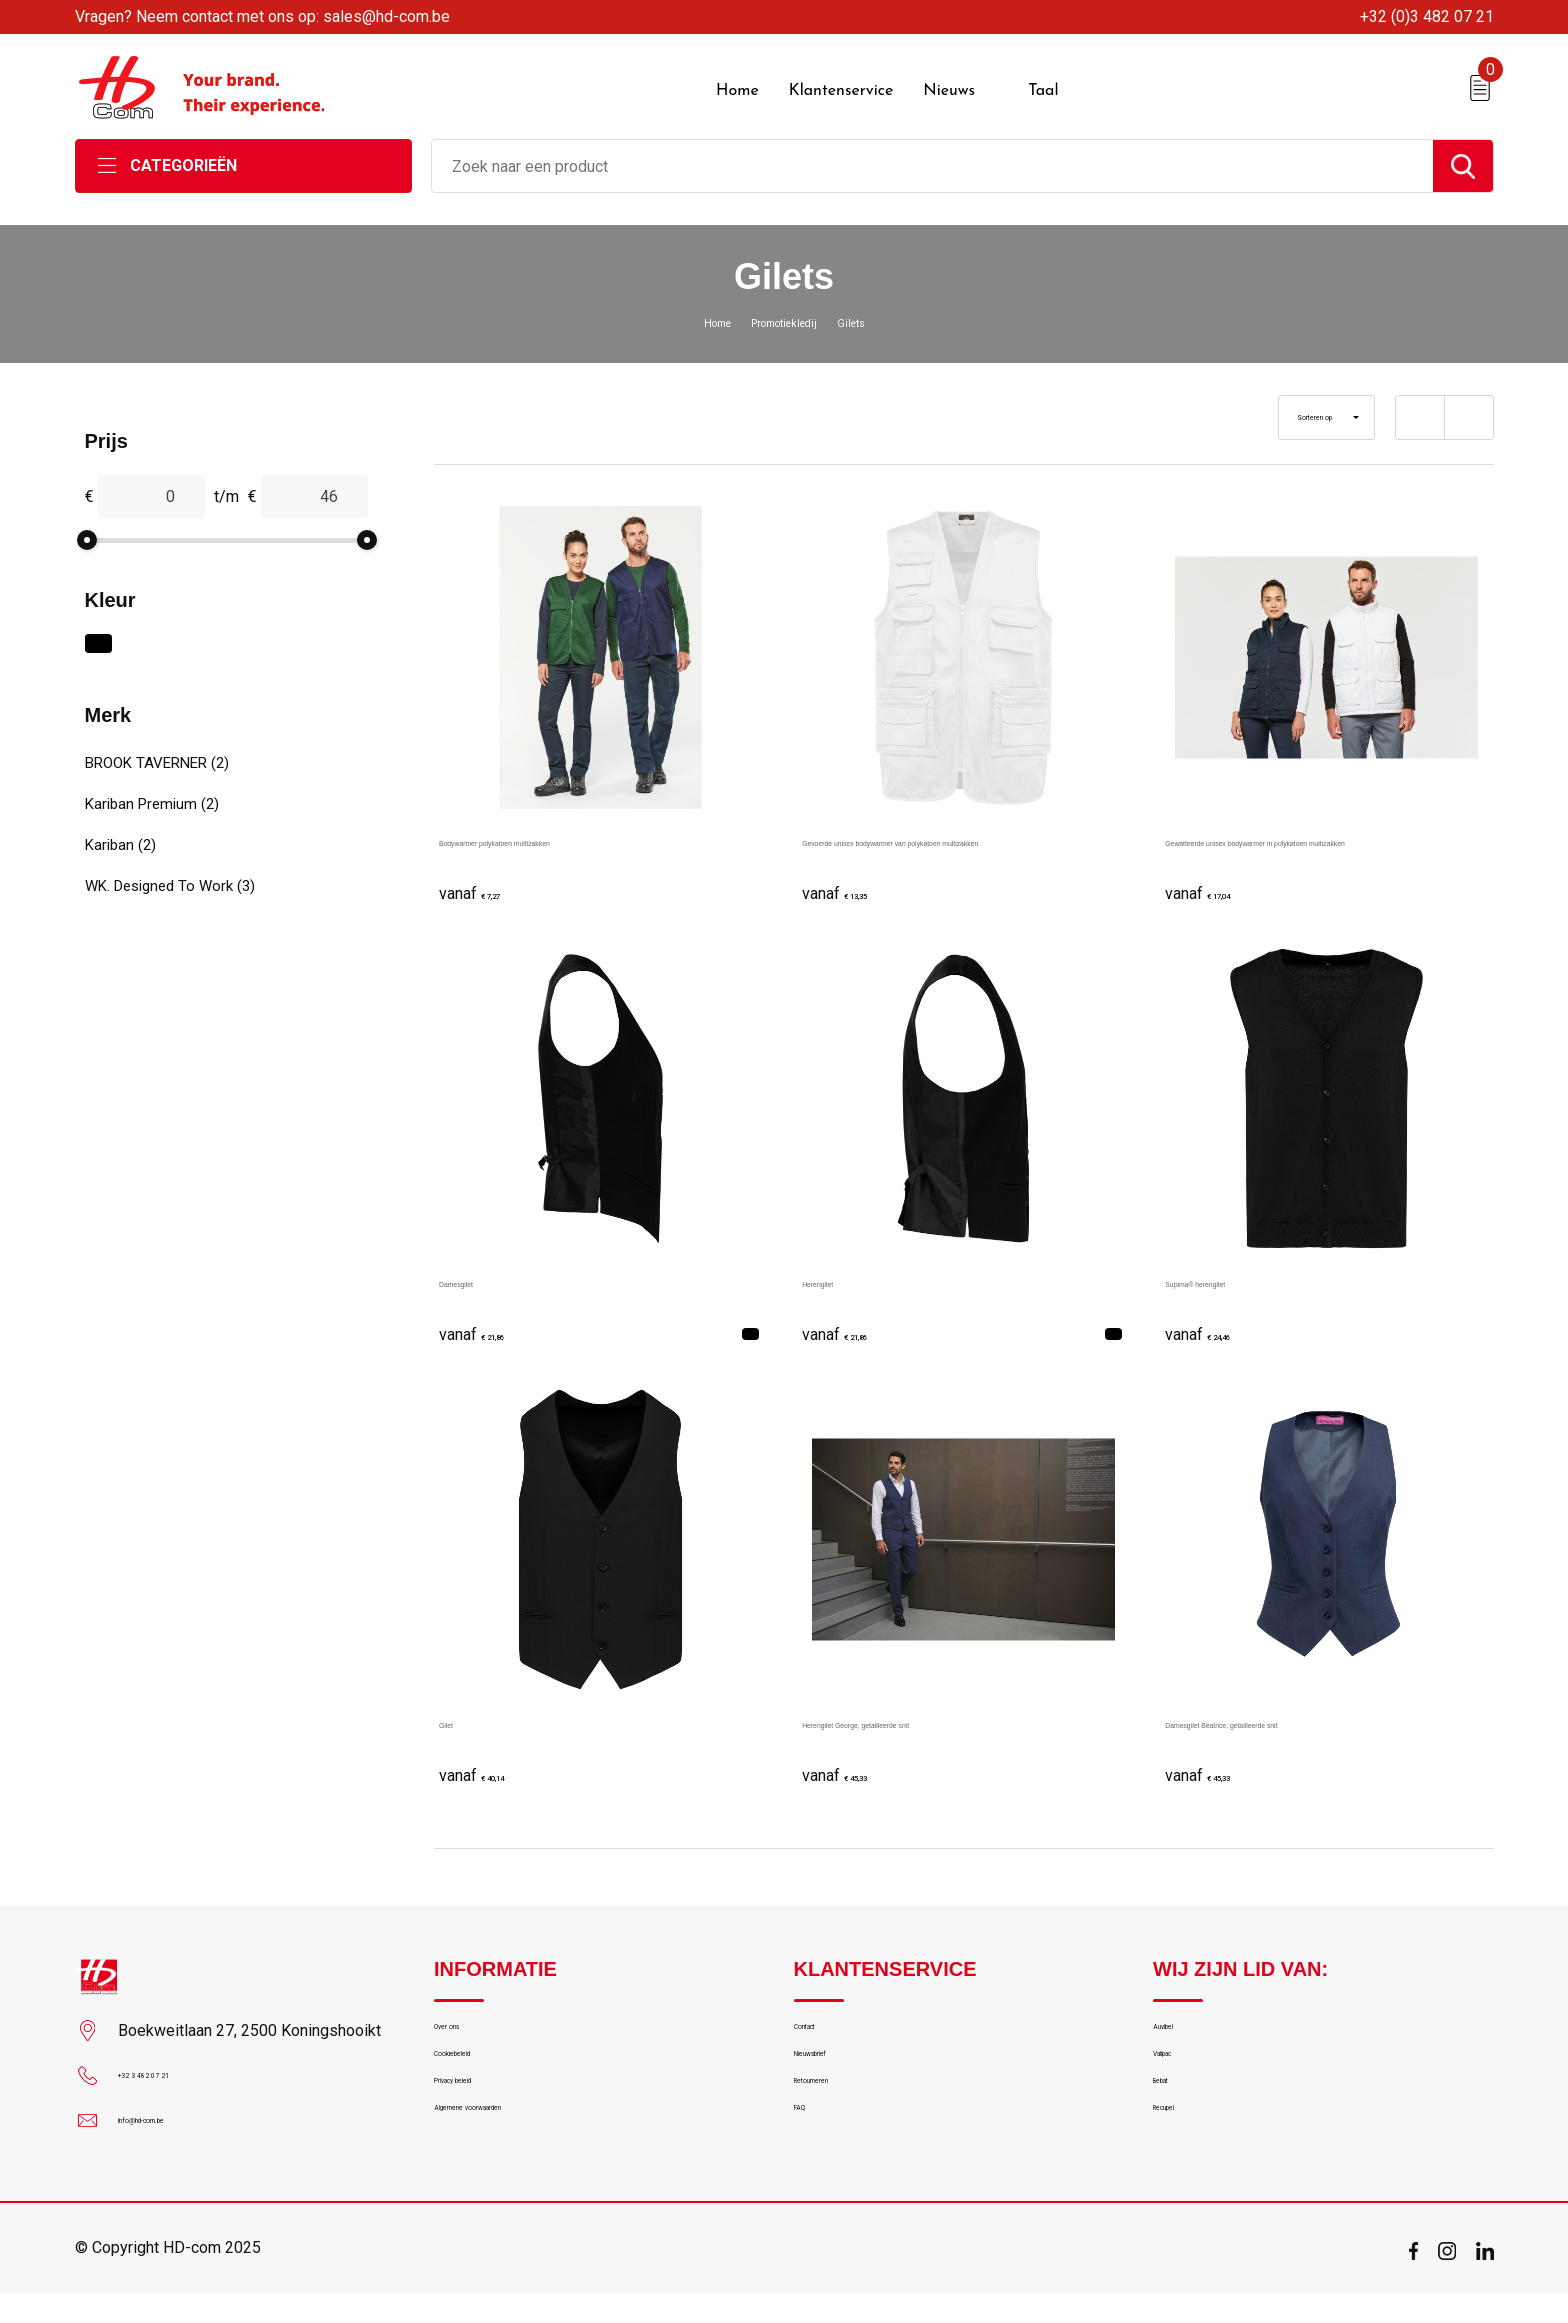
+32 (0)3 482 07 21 (1427, 16)
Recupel (1179, 2154)
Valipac (1177, 2068)
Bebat (1172, 2111)
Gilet (455, 1711)
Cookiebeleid (476, 2068)
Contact (820, 2025)
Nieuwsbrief (833, 2068)
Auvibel (1176, 2025)
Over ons (463, 2025)
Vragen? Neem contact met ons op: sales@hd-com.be (262, 16)
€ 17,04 (1215, 880)
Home (696, 311)
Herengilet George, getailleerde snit (928, 1711)
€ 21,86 (489, 1321)
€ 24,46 (1215, 1321)
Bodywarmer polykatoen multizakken (569, 829)
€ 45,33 (852, 1762)
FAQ (807, 2154)
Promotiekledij (785, 311)
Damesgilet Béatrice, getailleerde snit (1297, 1711)
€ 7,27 (484, 880)
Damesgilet (479, 1270)
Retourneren (834, 2111)
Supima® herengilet (1235, 1270)
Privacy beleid (478, 2111)
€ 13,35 (852, 880)
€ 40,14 (489, 1762)
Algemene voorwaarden (512, 2154)
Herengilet (838, 1270)
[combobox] (932, 155)
